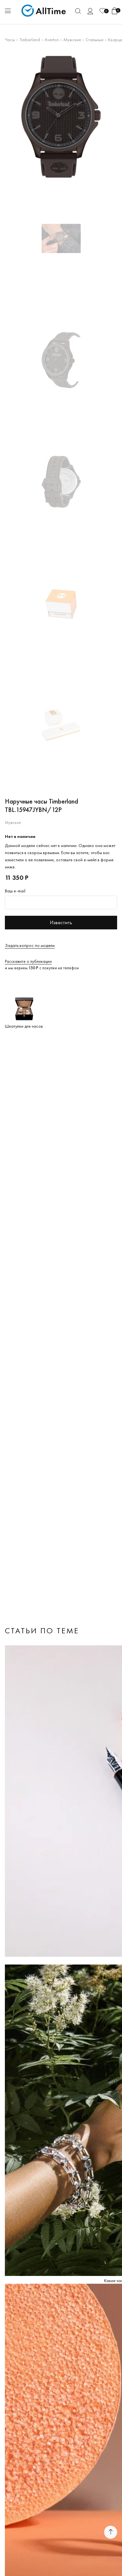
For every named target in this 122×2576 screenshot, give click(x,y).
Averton (52, 39)
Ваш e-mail (15, 891)
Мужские (72, 39)
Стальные (94, 39)
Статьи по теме (42, 1631)
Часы (10, 39)
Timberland (30, 39)
